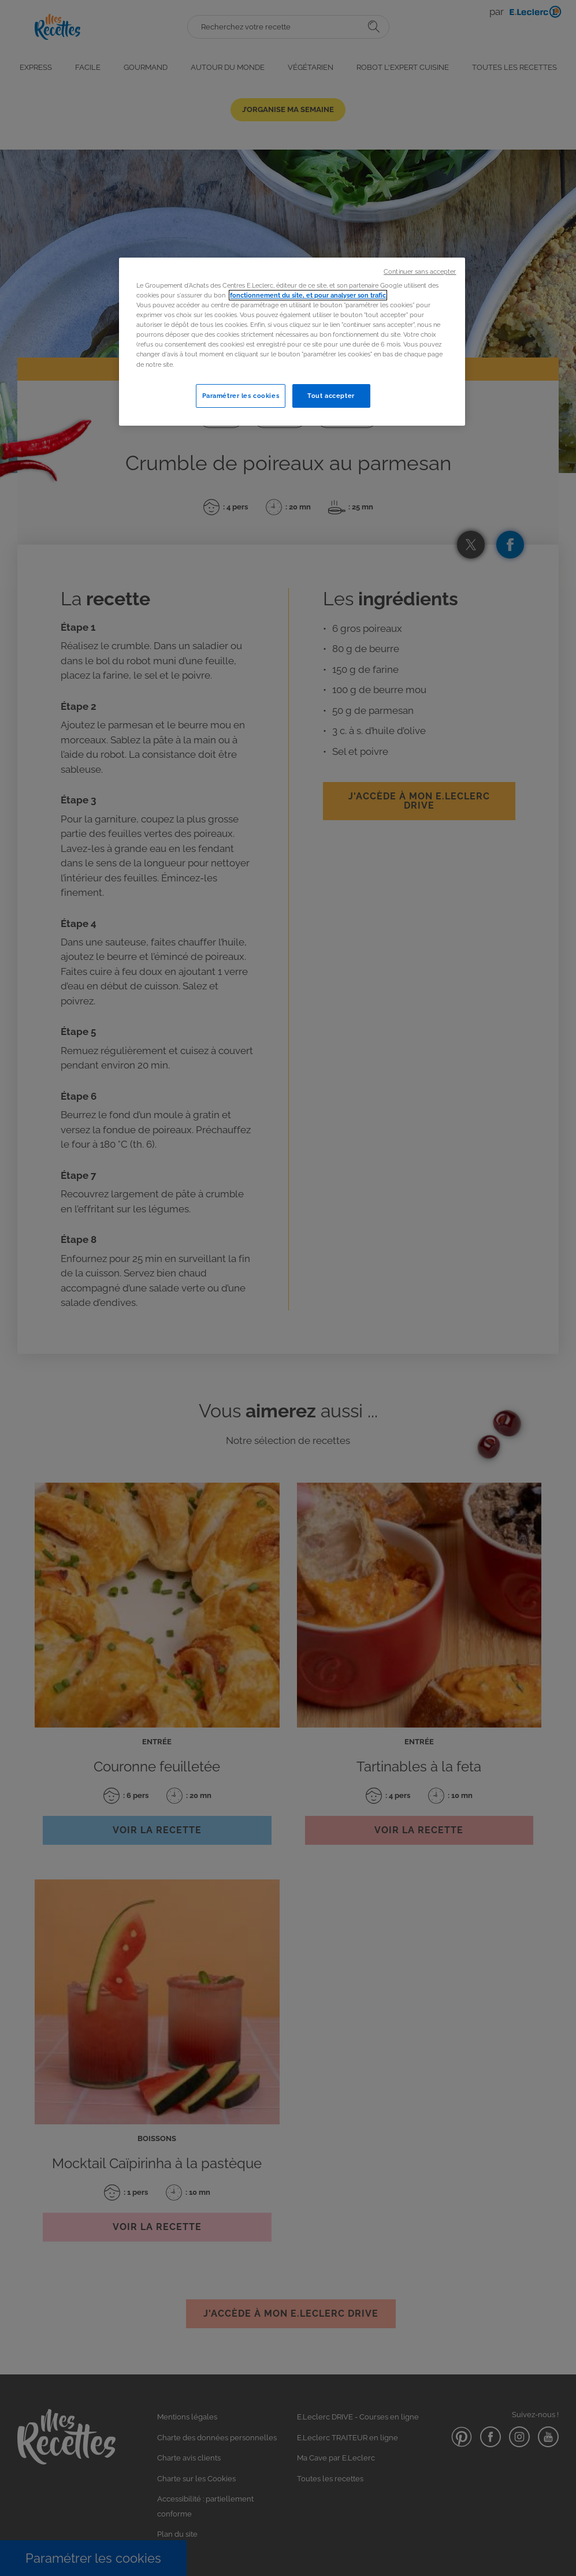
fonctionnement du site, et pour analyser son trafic (308, 295)
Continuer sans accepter (420, 271)
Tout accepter (330, 396)
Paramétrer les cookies (241, 396)
